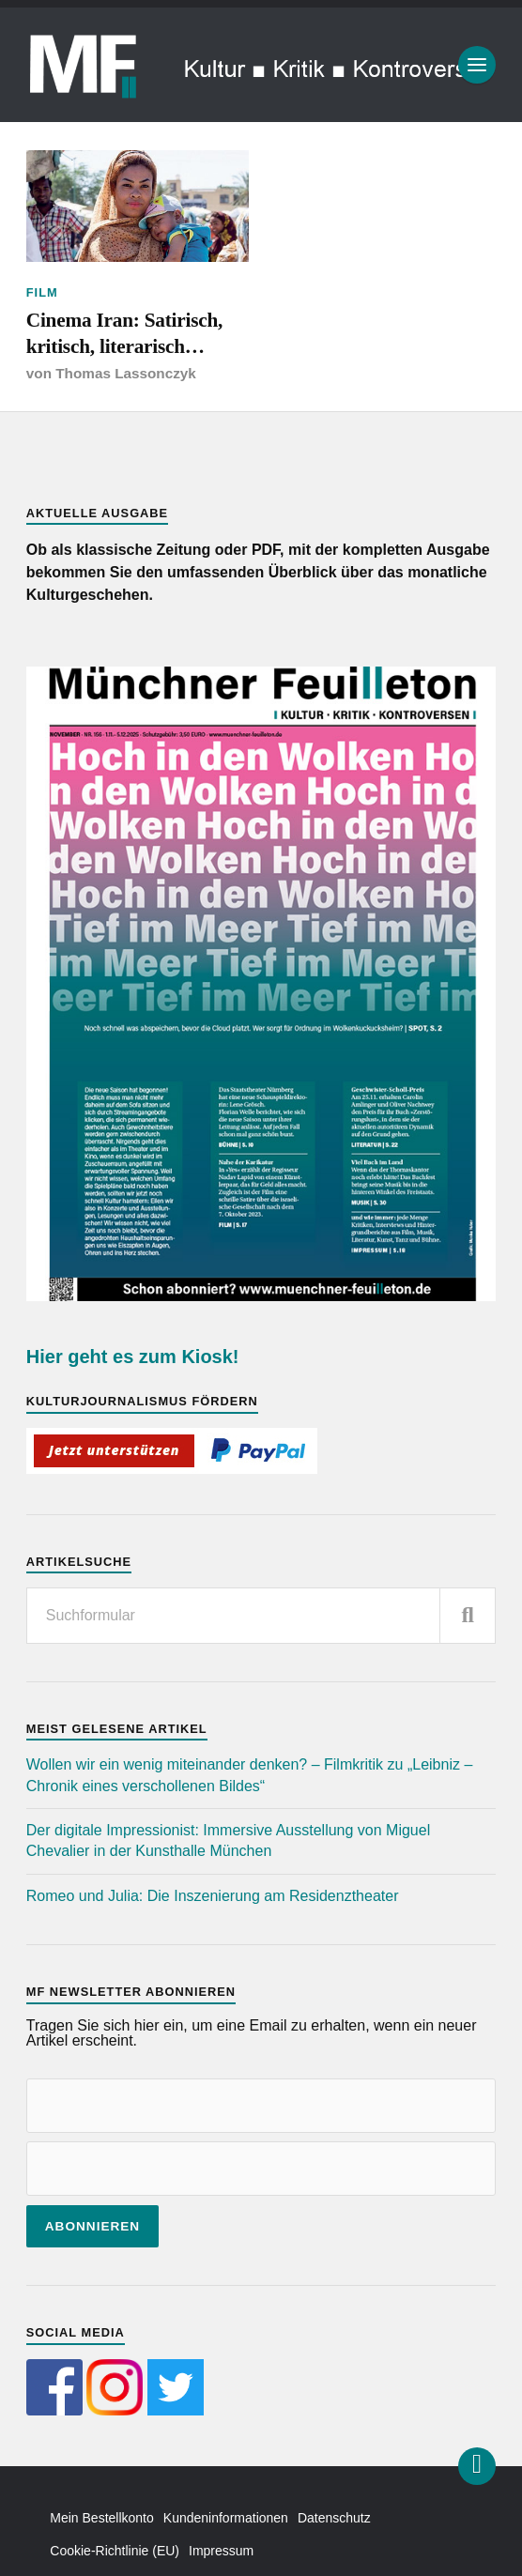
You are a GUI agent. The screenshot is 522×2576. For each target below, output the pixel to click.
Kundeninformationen (225, 2517)
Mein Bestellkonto (102, 2517)
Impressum (221, 2550)
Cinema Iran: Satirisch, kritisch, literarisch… (124, 333)
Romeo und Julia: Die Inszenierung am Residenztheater (212, 1896)
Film (42, 292)
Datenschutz (334, 2517)
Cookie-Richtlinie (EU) (114, 2550)
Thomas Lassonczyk (125, 373)
